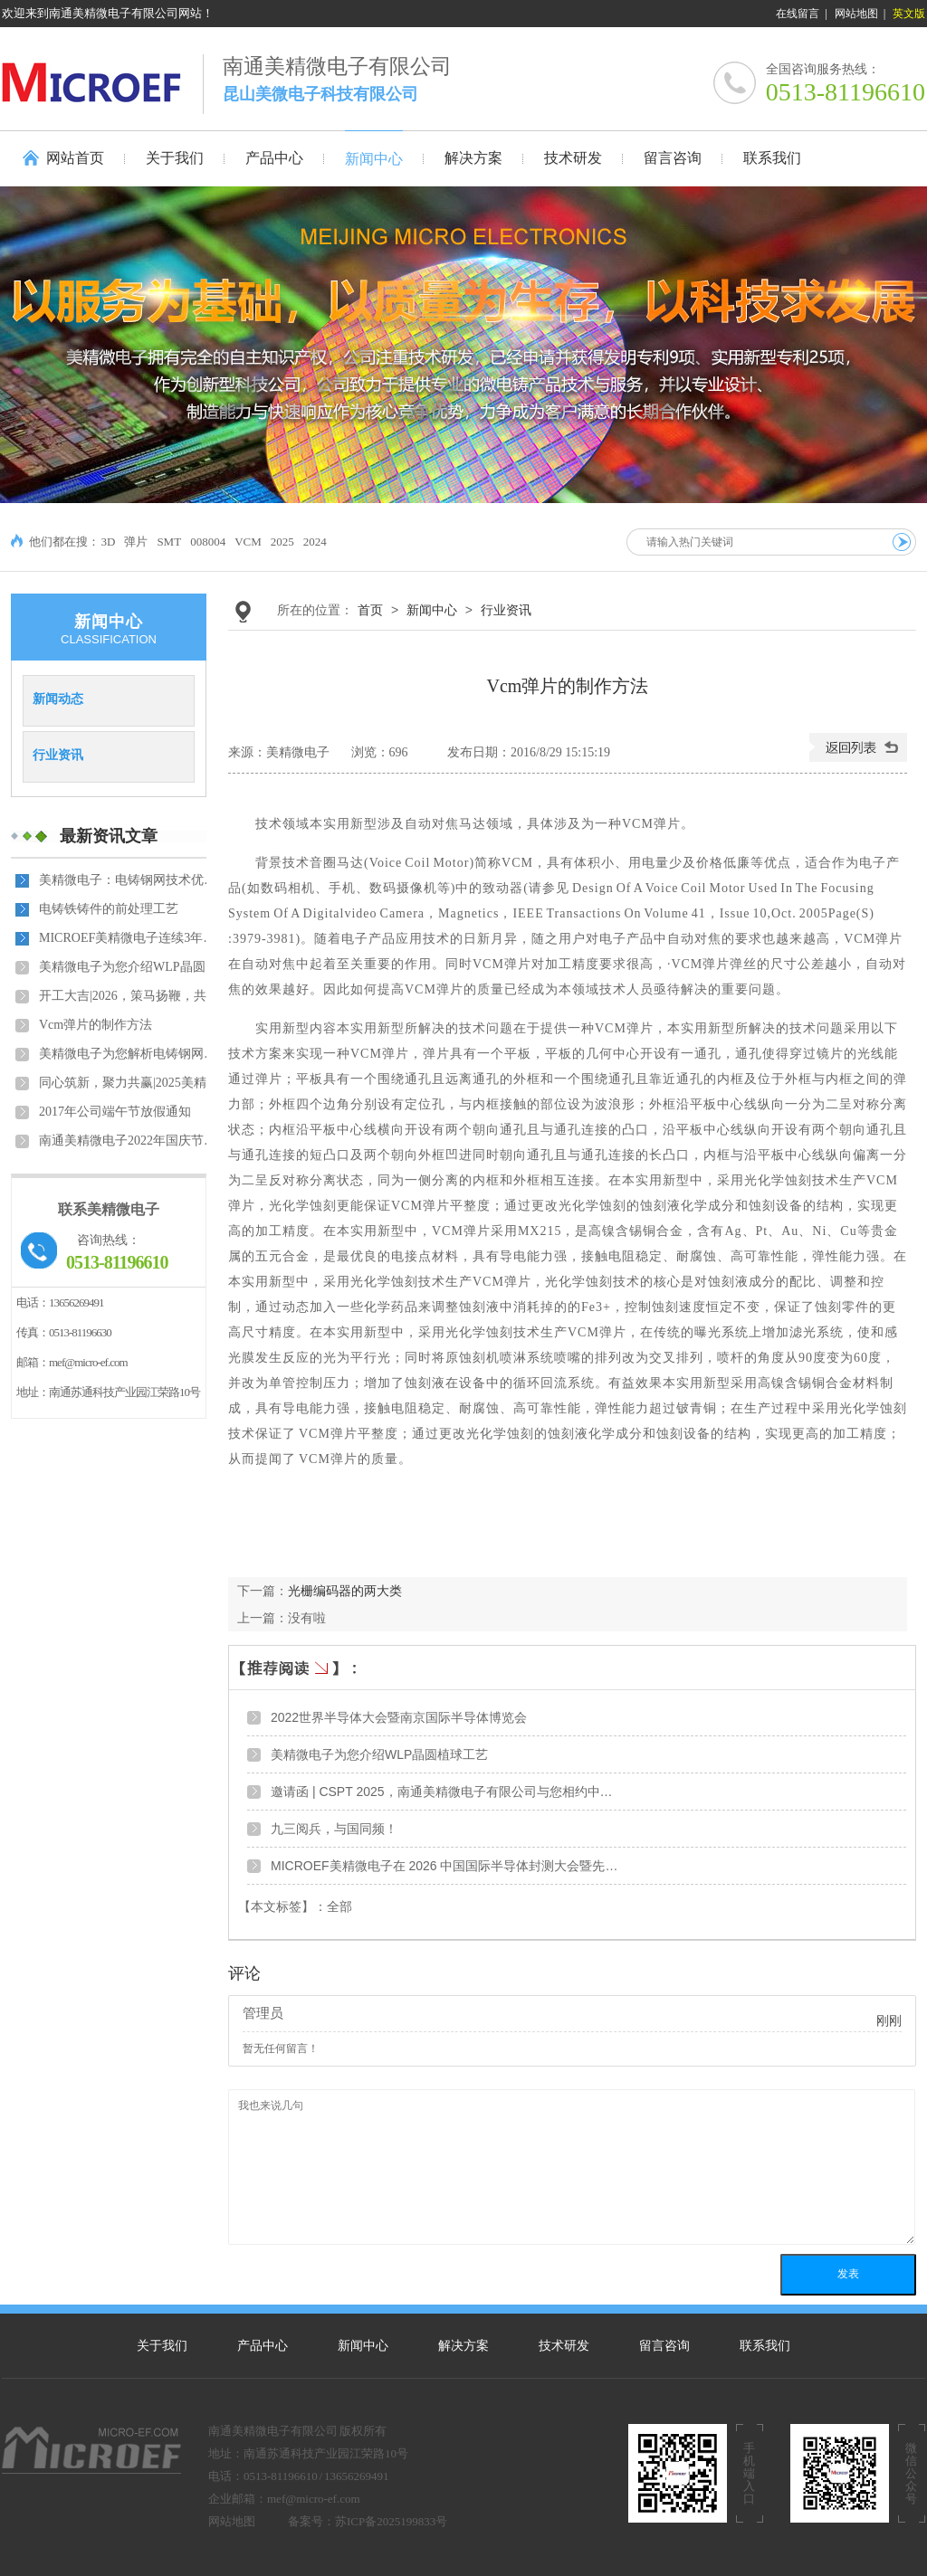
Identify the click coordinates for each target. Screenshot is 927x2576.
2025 (282, 541)
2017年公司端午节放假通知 (115, 1111)
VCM (248, 541)
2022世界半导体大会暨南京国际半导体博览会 (399, 1717)
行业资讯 (58, 754)
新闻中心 (431, 610)
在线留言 (797, 13)
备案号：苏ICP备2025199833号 (367, 2521)
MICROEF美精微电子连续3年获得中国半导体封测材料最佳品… (129, 938)
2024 (315, 541)
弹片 (136, 541)
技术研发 (564, 2346)
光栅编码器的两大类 (345, 1590)
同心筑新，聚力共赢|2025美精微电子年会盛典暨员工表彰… (129, 1082)
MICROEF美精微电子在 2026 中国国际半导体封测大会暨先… (444, 1865)
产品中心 (262, 2346)
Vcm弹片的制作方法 (95, 1024)
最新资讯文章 (109, 836)
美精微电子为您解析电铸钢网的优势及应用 (129, 1053)
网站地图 (856, 13)
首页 (370, 610)
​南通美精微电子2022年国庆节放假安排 (129, 1140)
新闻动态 (58, 698)
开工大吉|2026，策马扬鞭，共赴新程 (129, 996)
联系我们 (765, 2346)
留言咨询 (664, 2346)
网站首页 (75, 158)
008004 (207, 541)
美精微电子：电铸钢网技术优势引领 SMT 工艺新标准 (129, 880)
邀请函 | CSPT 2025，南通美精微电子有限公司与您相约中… (442, 1791)
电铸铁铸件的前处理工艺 (108, 909)
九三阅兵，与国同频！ (334, 1828)
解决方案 (463, 2346)
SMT (169, 541)
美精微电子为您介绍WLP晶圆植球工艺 (129, 967)
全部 (339, 1907)
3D (108, 541)
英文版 (909, 13)
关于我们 (162, 2346)
